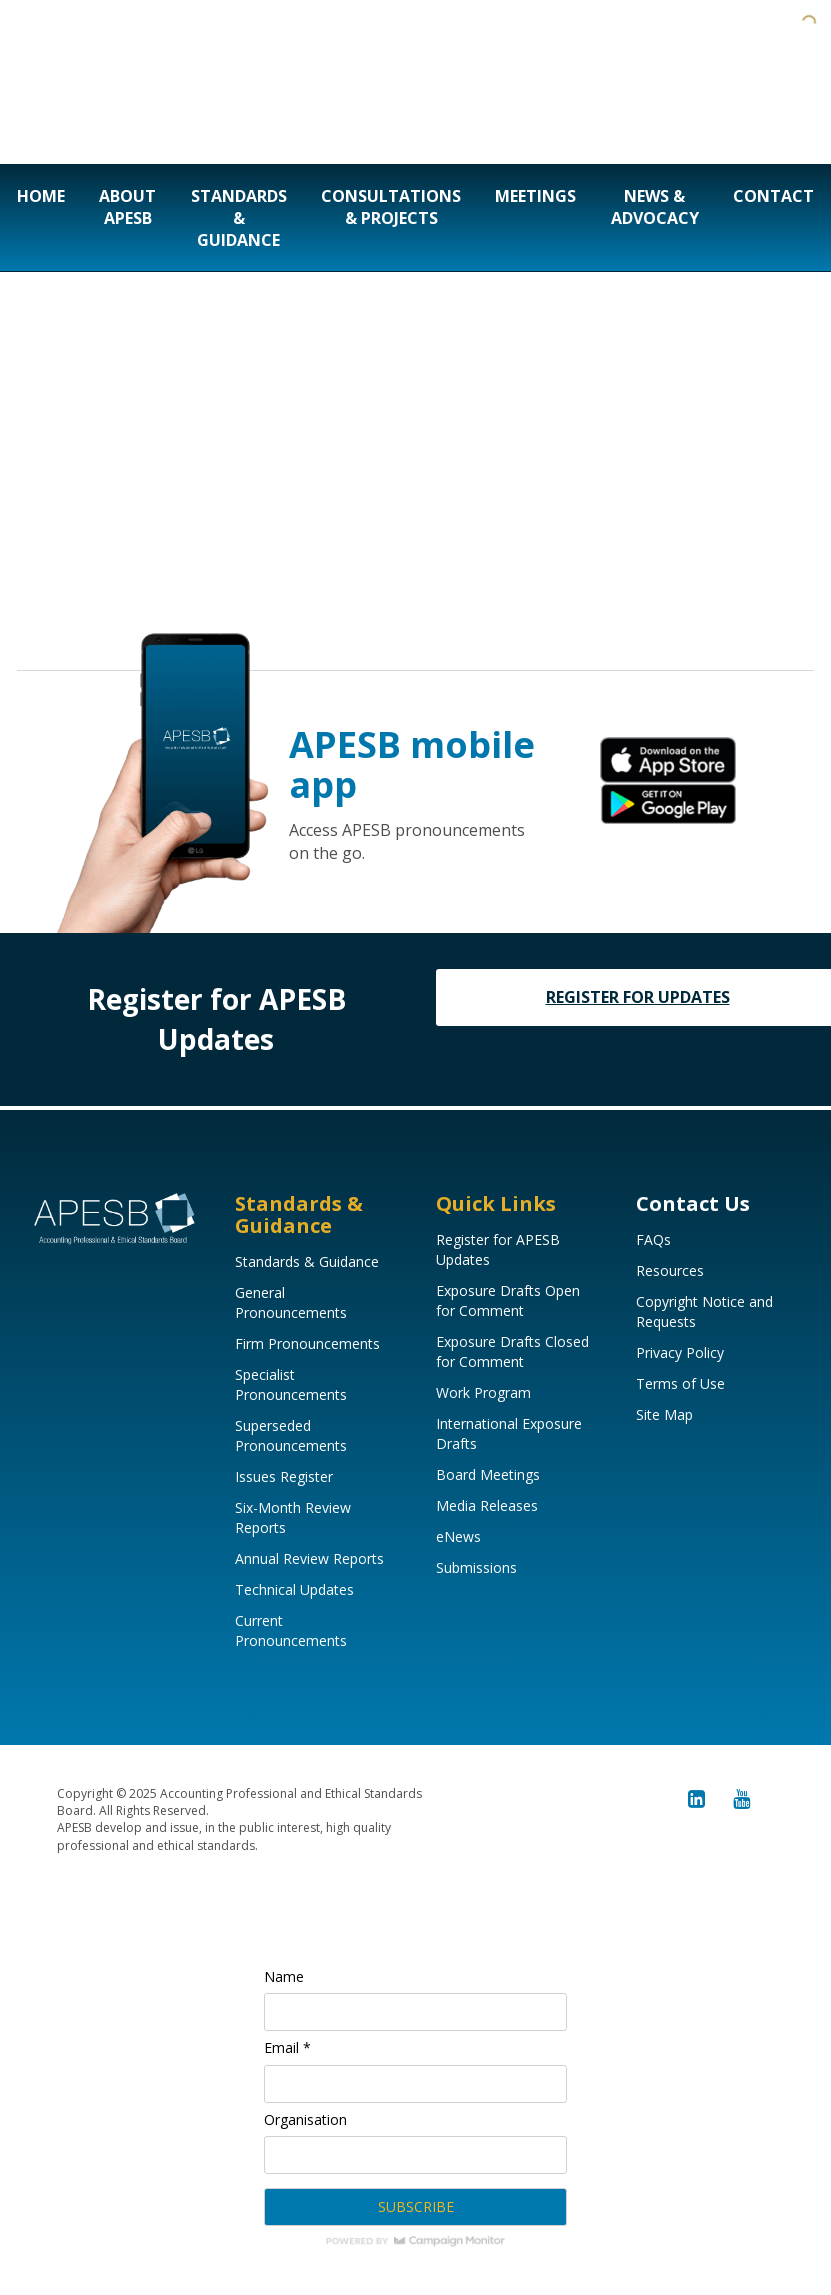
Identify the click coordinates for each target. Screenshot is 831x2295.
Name (284, 1976)
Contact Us (693, 1203)
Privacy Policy (680, 1352)
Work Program (483, 1392)
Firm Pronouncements (307, 1343)
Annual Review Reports (309, 1558)
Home (41, 196)
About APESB (127, 207)
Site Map (664, 1414)
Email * (287, 2047)
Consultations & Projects (391, 207)
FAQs (653, 1239)
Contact (773, 196)
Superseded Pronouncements (291, 1435)
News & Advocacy (655, 207)
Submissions (476, 1567)
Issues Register (284, 1476)
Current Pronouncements (291, 1630)
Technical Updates (294, 1589)
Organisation (305, 2119)
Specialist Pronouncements (291, 1384)
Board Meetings (488, 1474)
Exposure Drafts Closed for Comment (512, 1351)
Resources (670, 1270)
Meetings (535, 196)
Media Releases (487, 1505)
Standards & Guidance (239, 218)
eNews (458, 1536)
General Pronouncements (291, 1302)
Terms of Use (680, 1383)
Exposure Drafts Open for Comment (508, 1300)
